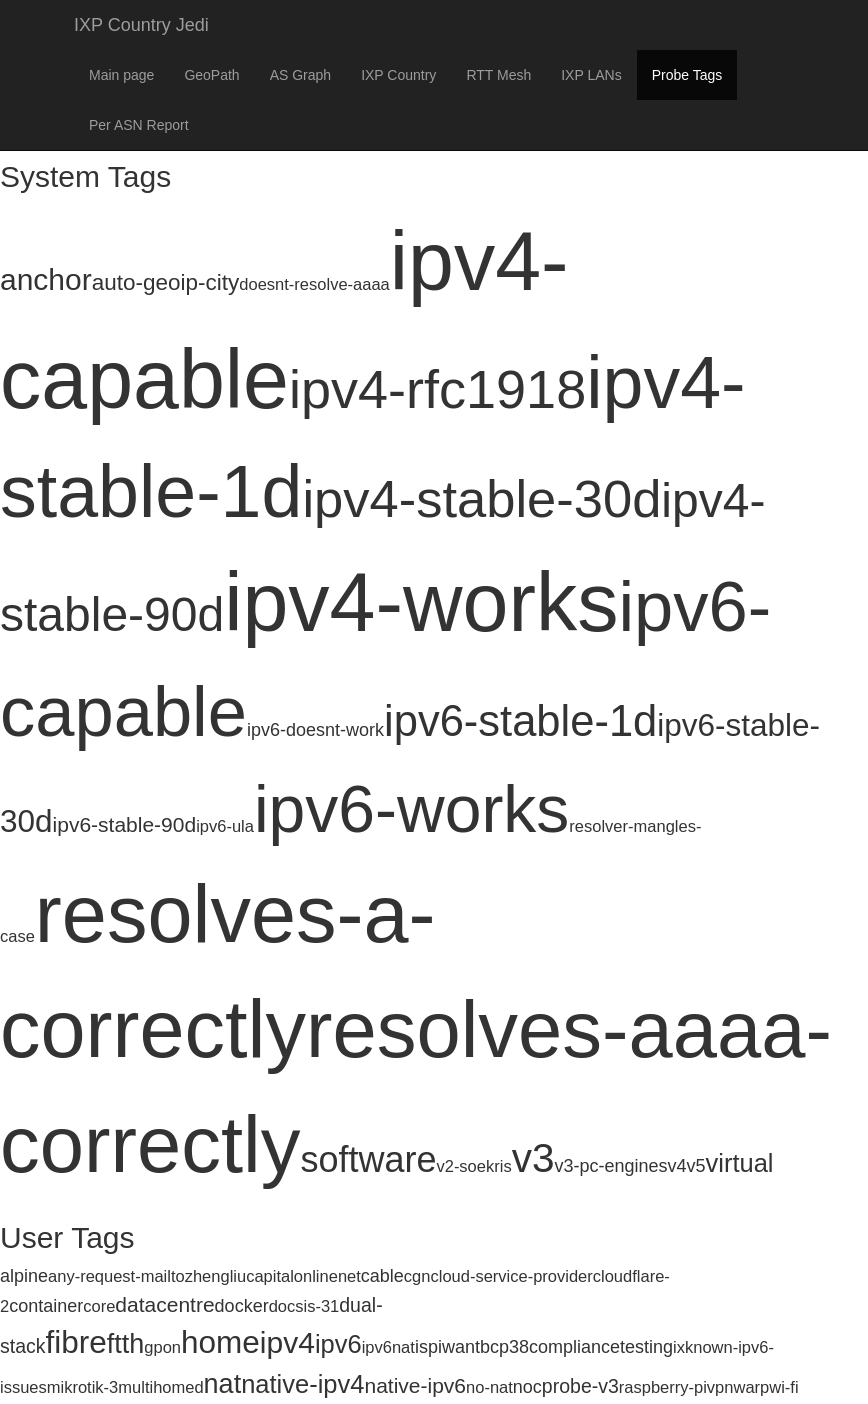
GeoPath (211, 75)
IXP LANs (591, 75)
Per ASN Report (139, 125)
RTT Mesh (498, 75)
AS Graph (300, 75)
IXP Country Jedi (141, 25)
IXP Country (398, 75)
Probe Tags (687, 75)
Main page (121, 75)
